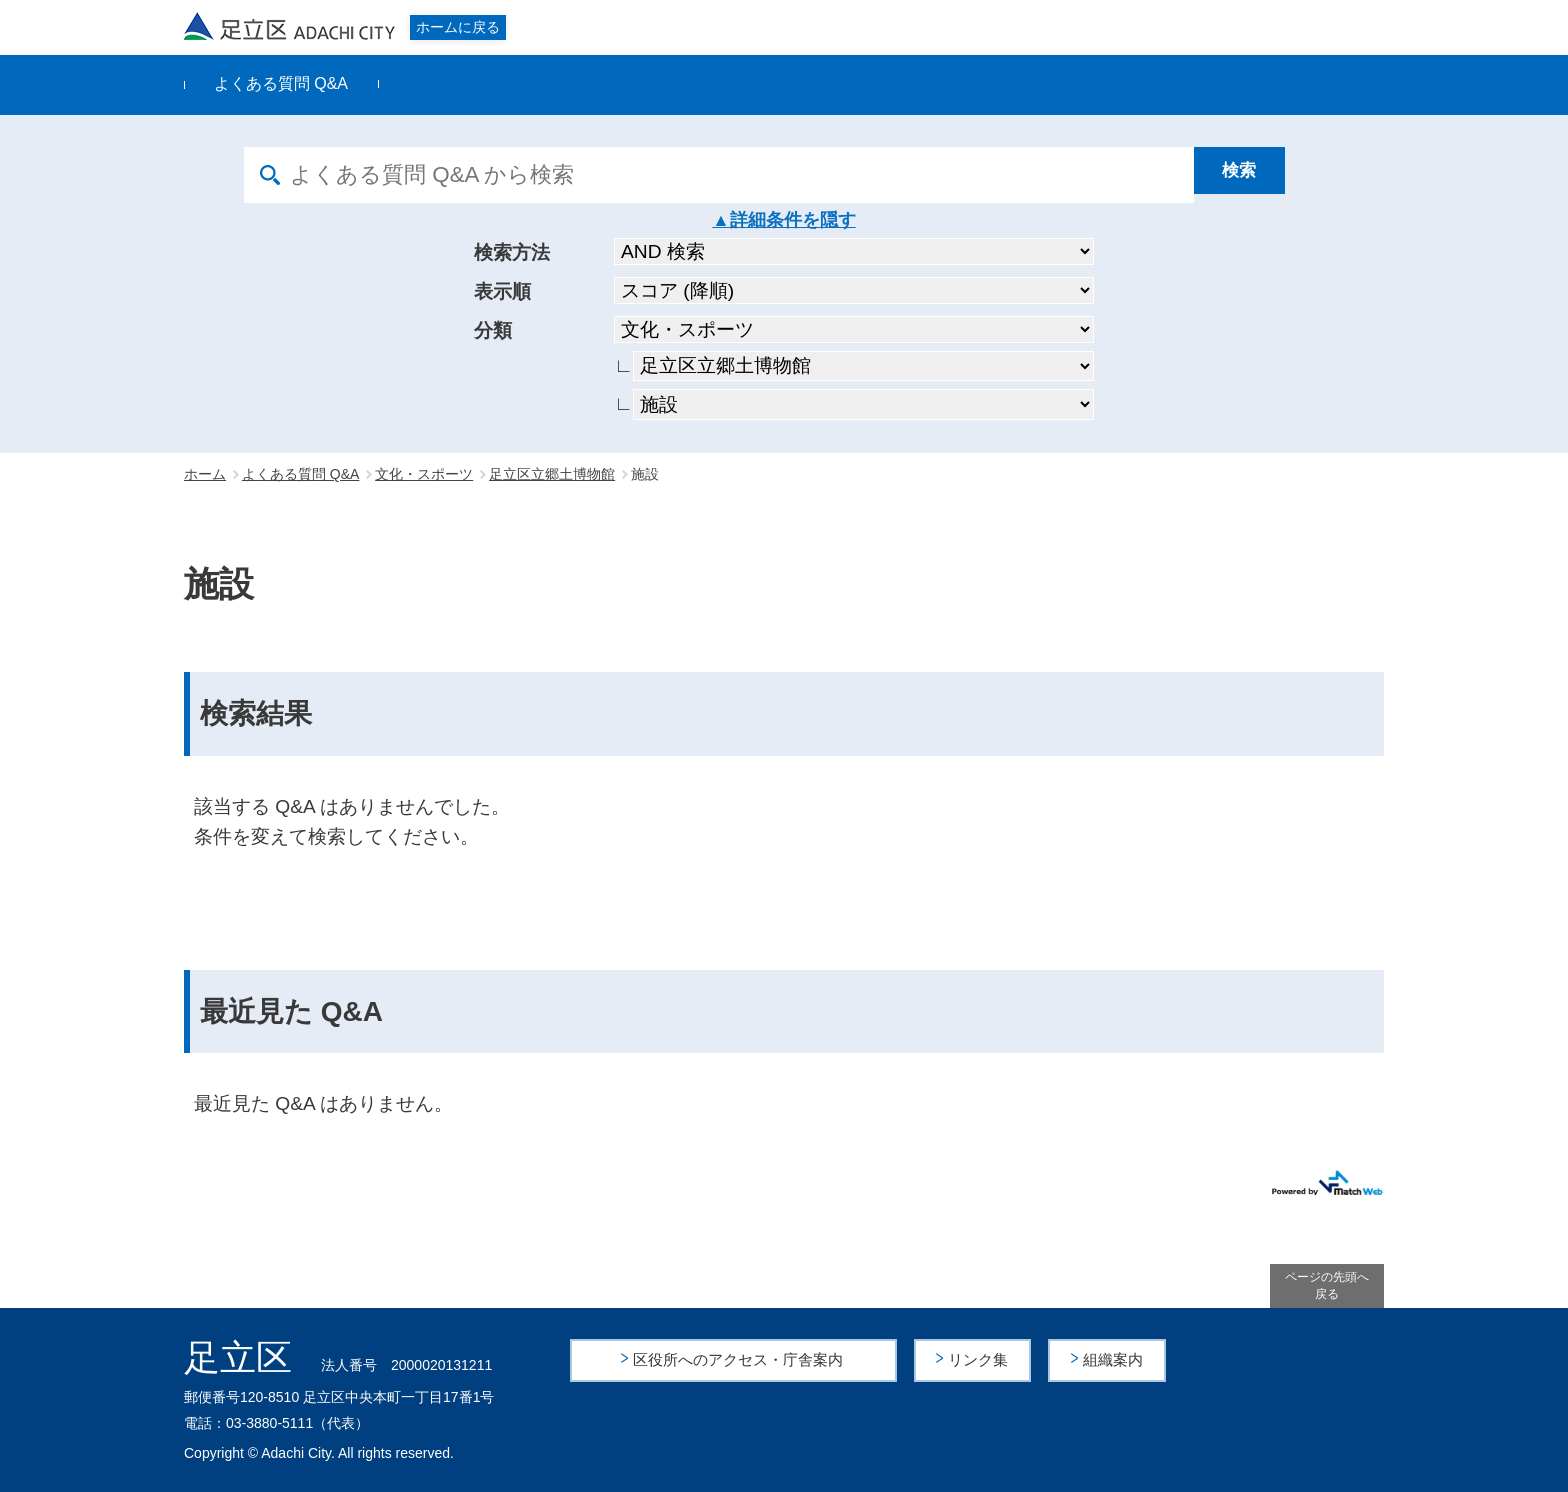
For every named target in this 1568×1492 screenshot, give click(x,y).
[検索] (1259, 175)
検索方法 (512, 252)
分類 (493, 330)
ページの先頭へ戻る (1327, 1285)
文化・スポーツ (424, 474)
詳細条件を (775, 220)
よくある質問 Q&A (281, 83)
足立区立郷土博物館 (552, 474)
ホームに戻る (458, 27)
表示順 (502, 291)
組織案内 (1115, 1359)
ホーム (205, 474)
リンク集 (981, 1359)
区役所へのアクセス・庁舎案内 (740, 1359)
